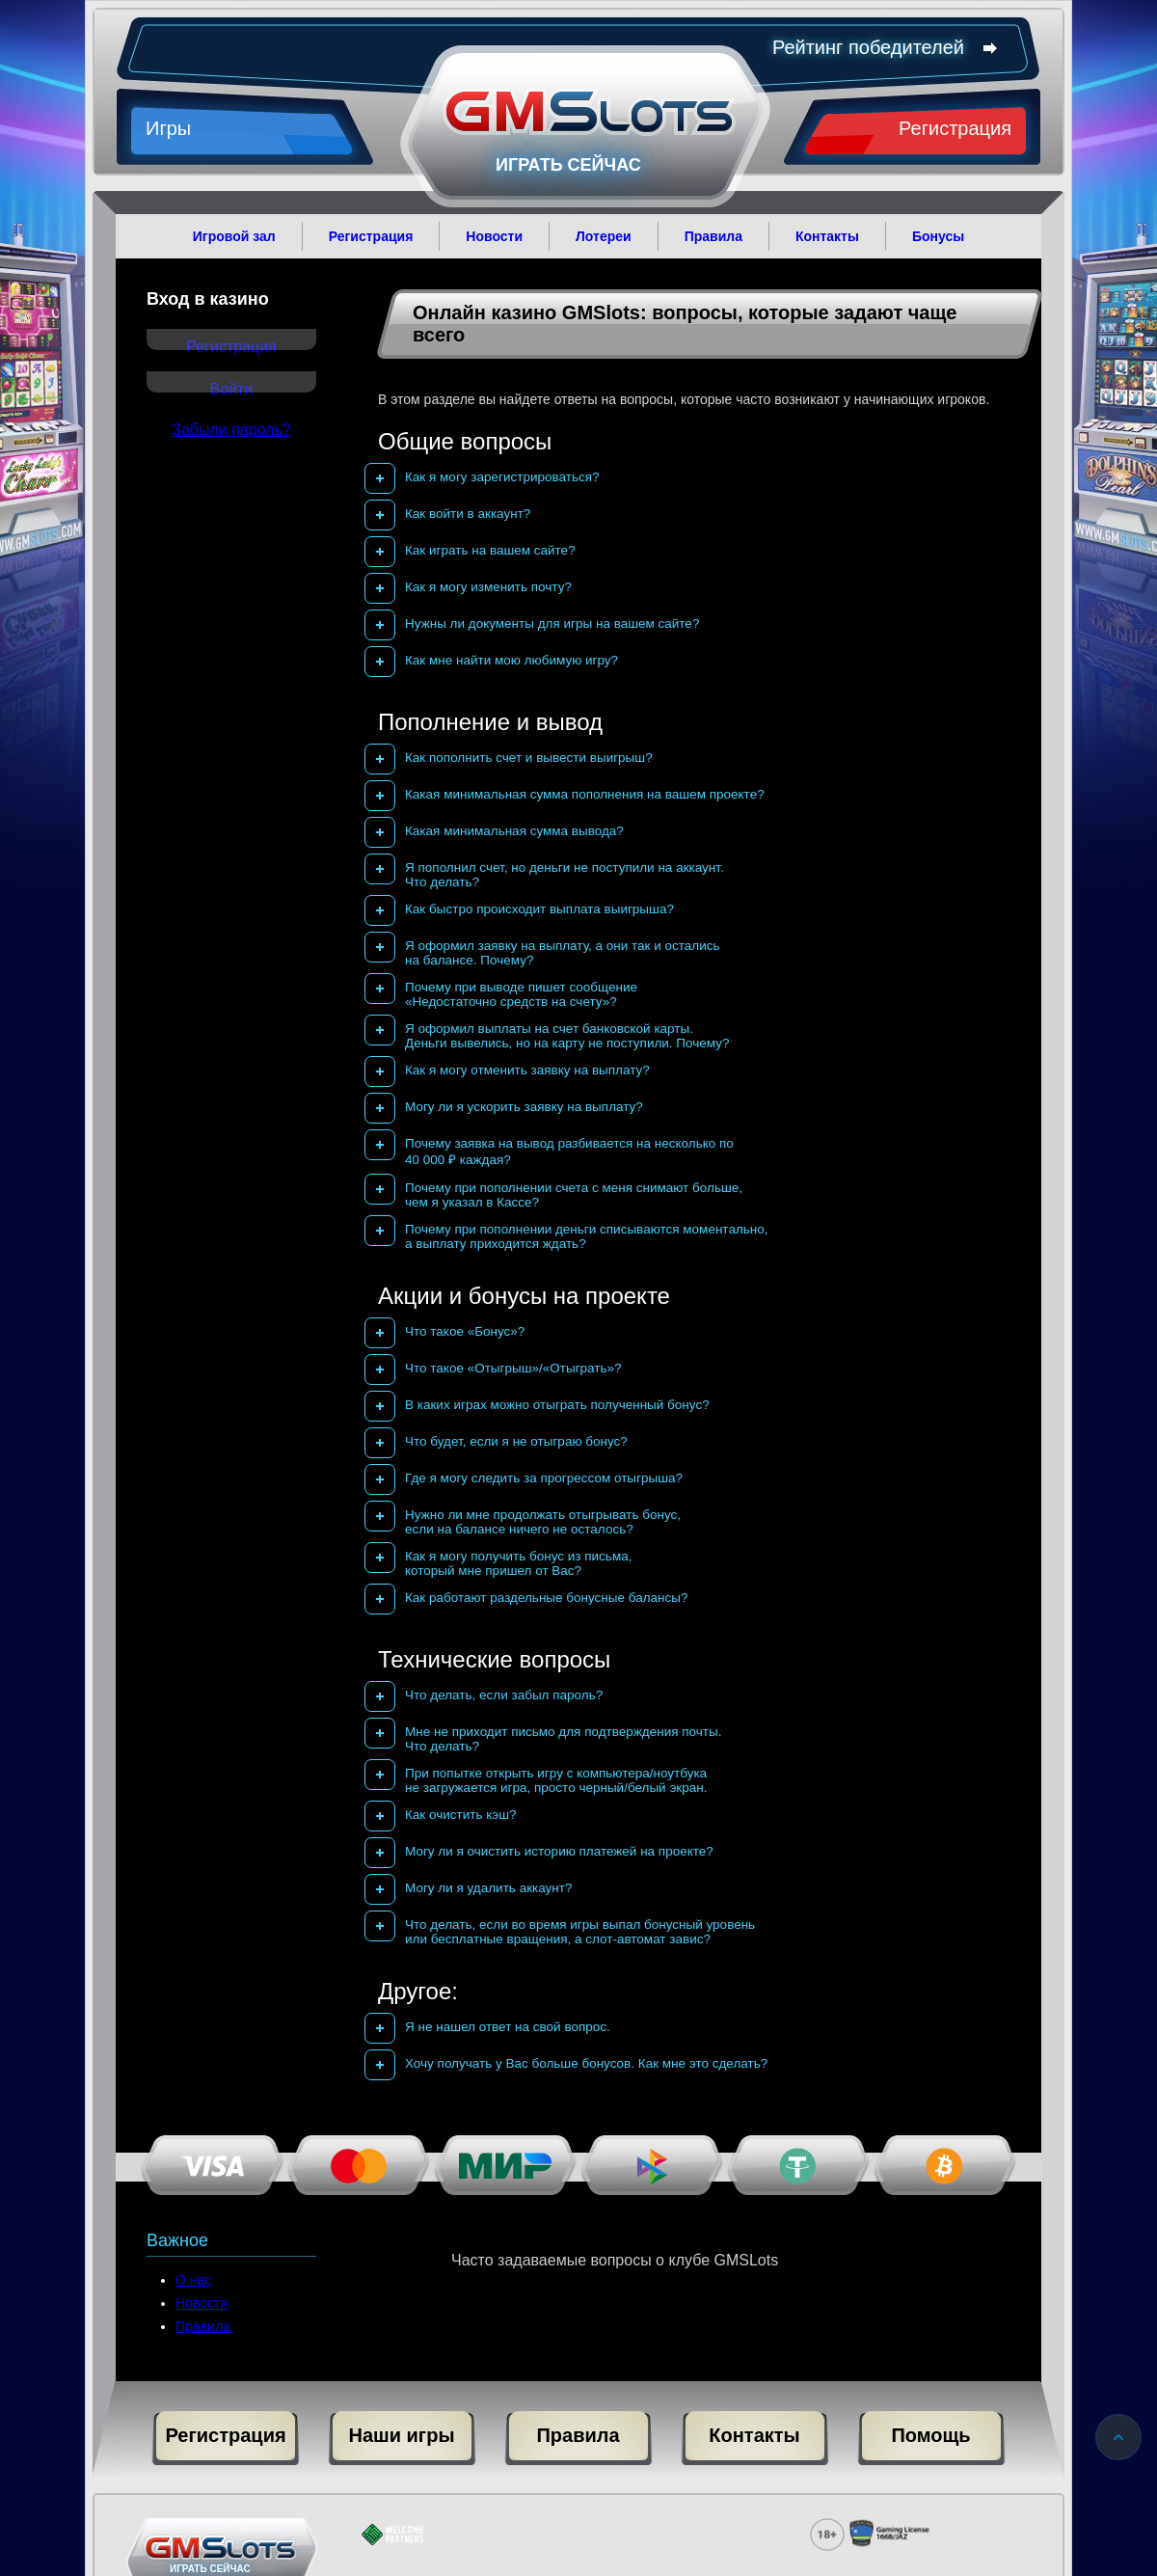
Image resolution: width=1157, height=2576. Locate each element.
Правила (202, 2326)
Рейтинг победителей (882, 47)
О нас (193, 2280)
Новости (201, 2303)
